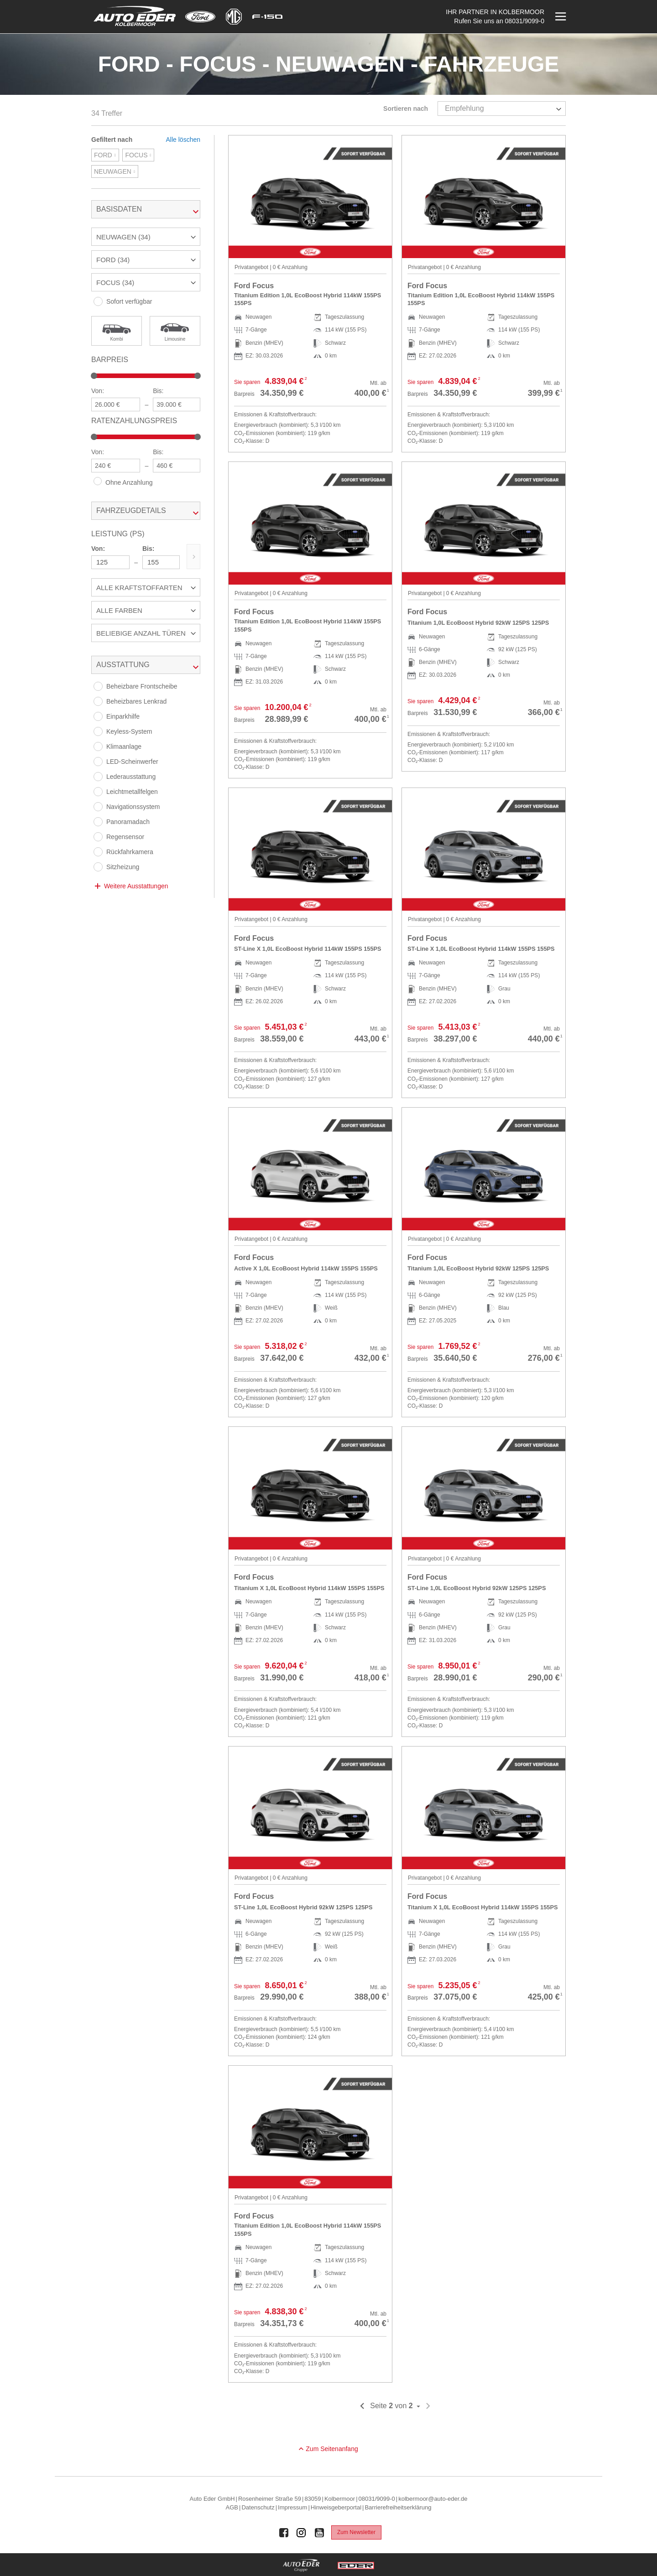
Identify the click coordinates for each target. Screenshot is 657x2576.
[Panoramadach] (98, 821)
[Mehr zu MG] (234, 17)
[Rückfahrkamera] (98, 851)
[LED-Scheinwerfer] (98, 761)
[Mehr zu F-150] (267, 17)
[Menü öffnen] (559, 17)
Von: (97, 390)
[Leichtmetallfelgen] (98, 791)
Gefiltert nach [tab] (111, 139)
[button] (145, 237)
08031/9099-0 (524, 21)
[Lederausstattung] (98, 776)
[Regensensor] (98, 836)
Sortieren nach (405, 108)
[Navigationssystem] (98, 806)
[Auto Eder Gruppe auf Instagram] (302, 2532)
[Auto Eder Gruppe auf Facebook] (283, 2532)
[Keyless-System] (98, 731)
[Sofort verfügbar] (98, 301)
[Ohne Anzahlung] (98, 481)
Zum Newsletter (356, 2532)
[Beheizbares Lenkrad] (98, 701)
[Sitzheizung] (98, 866)
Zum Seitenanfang (332, 2448)
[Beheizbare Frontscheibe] (98, 686)
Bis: (158, 390)
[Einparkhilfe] (98, 716)
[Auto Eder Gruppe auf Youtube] (319, 2532)
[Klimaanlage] (98, 746)
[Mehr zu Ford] (200, 17)
